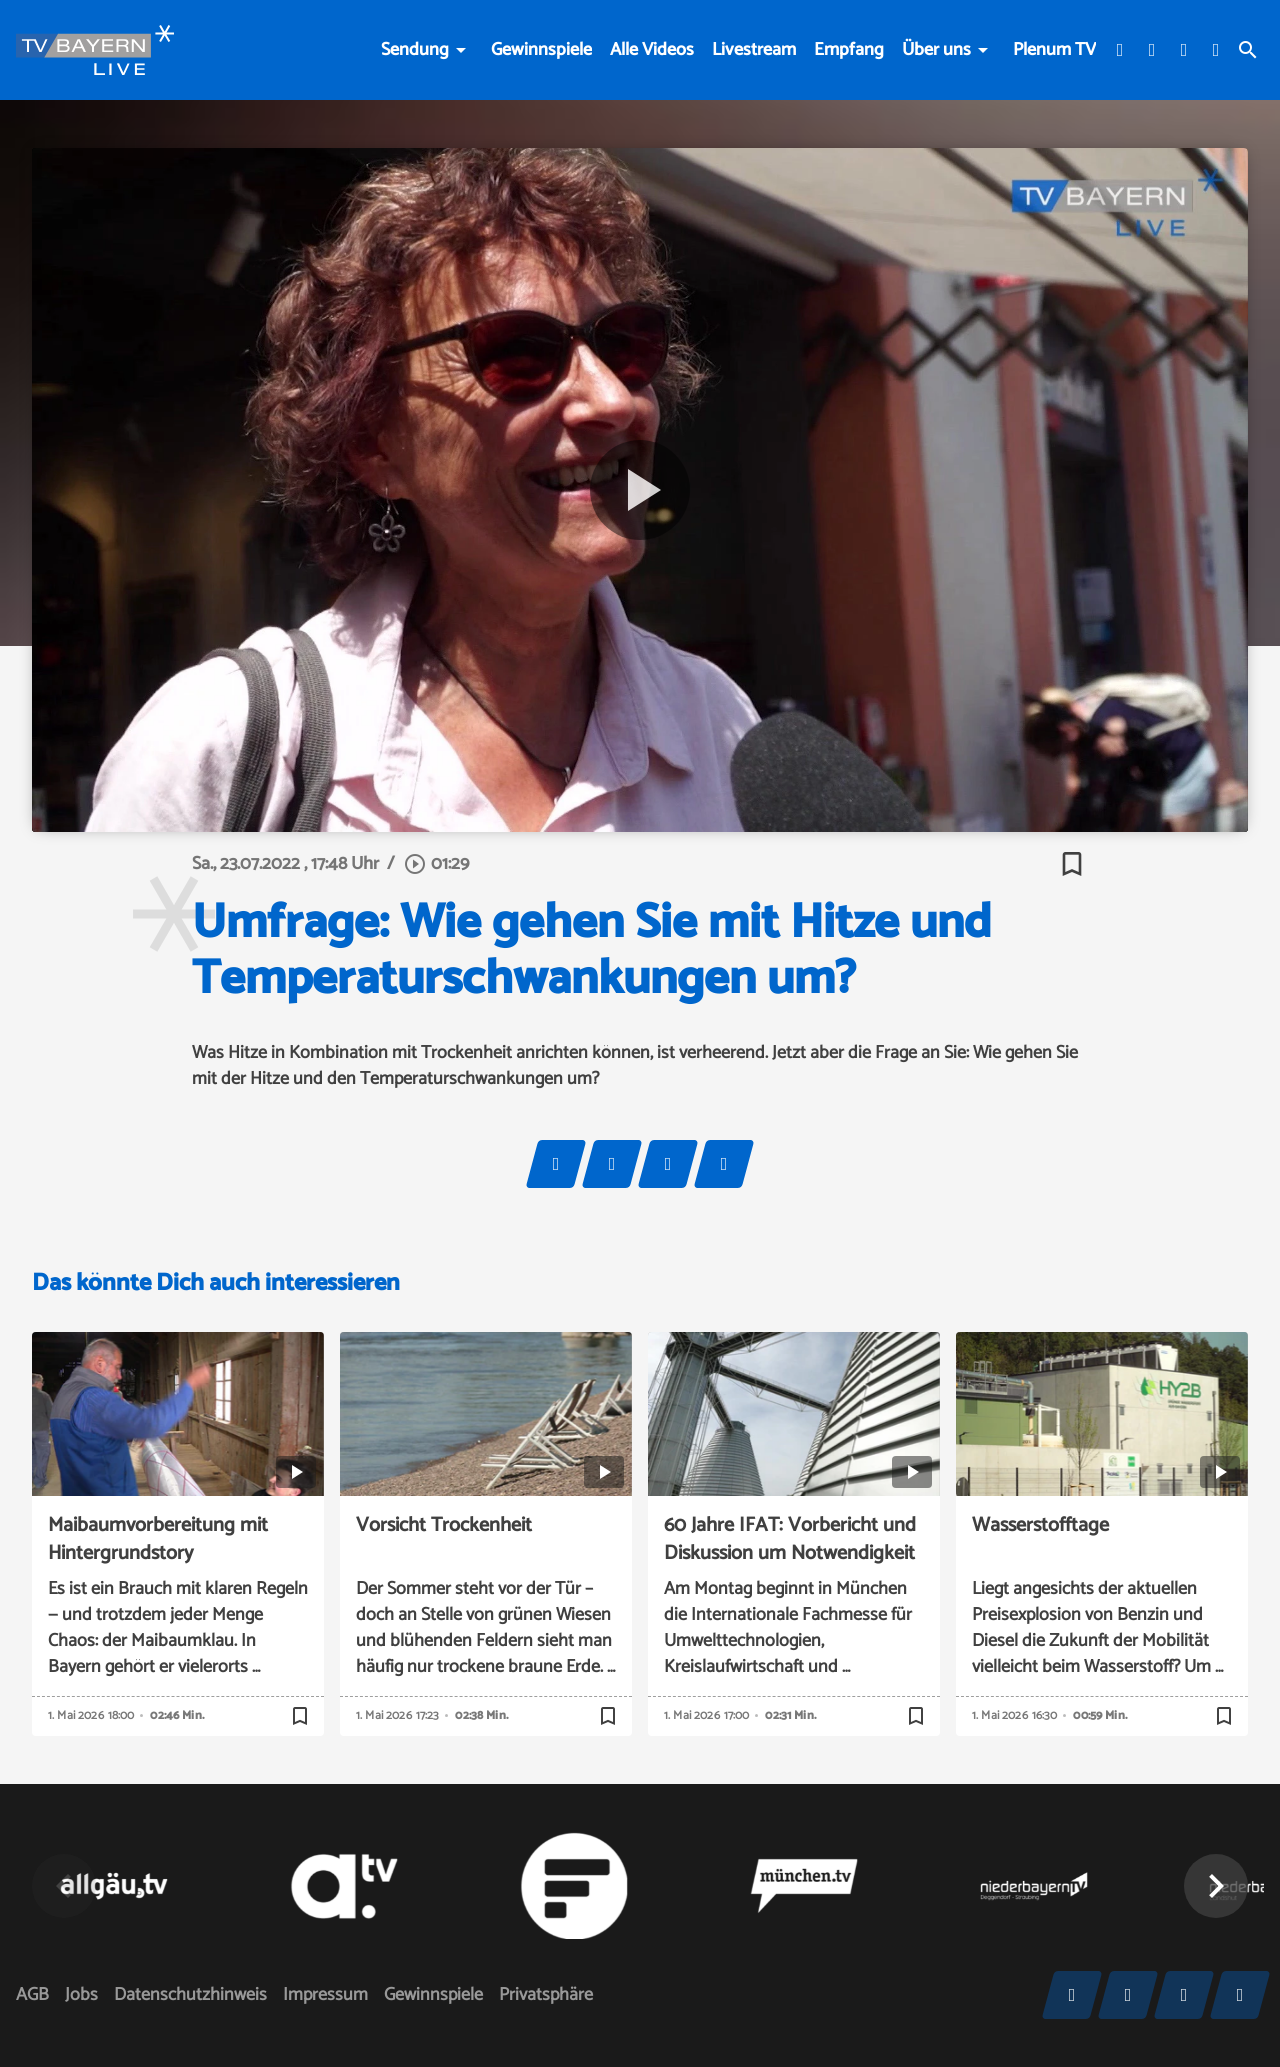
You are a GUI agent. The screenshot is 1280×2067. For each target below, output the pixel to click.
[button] (1216, 1886)
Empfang (849, 50)
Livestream (754, 50)
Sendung (415, 50)
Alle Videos (652, 50)
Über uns (936, 50)
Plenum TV (1054, 50)
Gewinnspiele (541, 50)
